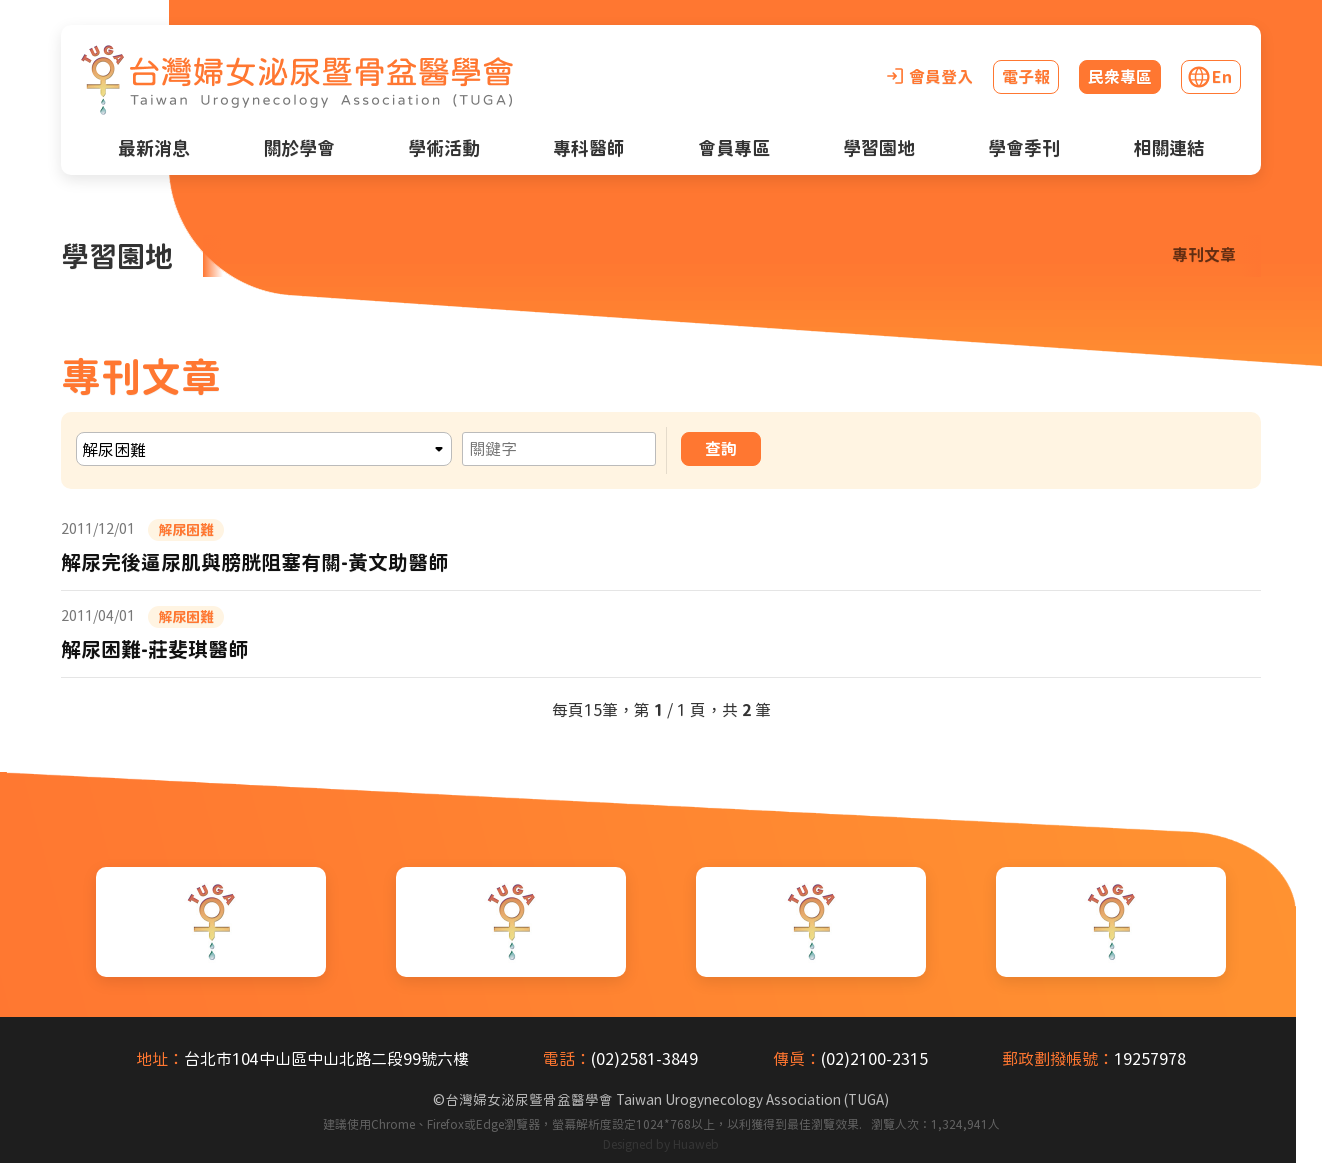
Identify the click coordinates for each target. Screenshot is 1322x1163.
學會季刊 (1024, 148)
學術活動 (444, 148)
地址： (160, 1059)
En (1222, 77)
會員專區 (734, 148)
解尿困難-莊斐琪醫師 (154, 649)
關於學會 (299, 148)
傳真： (797, 1059)
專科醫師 (589, 148)
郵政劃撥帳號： (1058, 1059)
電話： (567, 1059)
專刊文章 (1204, 255)
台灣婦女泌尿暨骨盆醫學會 (667, 1100)
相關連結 (1169, 148)
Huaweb (696, 1144)
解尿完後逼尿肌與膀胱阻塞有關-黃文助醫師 (254, 562)
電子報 (1026, 77)
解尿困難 (186, 530)
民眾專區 (1120, 77)
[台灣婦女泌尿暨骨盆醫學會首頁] (297, 80)
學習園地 (879, 148)
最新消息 (154, 148)
